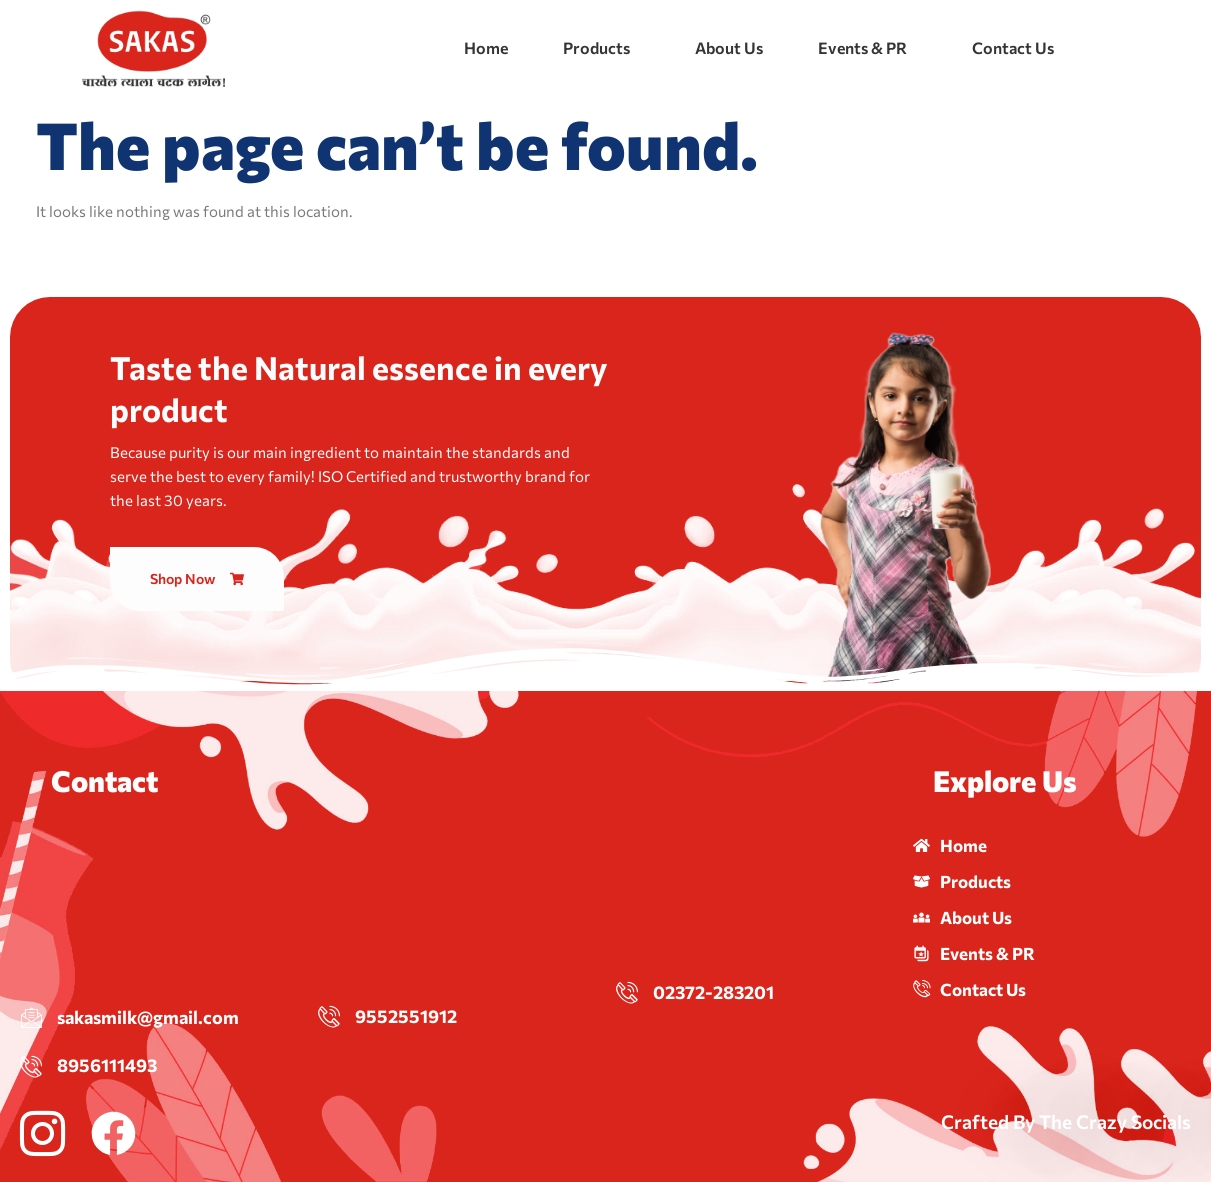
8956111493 (107, 1065)
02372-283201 (713, 992)
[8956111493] (31, 1066)
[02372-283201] (627, 992)
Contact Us (1013, 47)
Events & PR (862, 47)
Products (596, 47)
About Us (729, 47)
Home (486, 47)
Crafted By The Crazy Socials (1066, 1121)
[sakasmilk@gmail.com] (31, 1017)
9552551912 (406, 1016)
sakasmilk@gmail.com (148, 1017)
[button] (601, 48)
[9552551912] (329, 1016)
